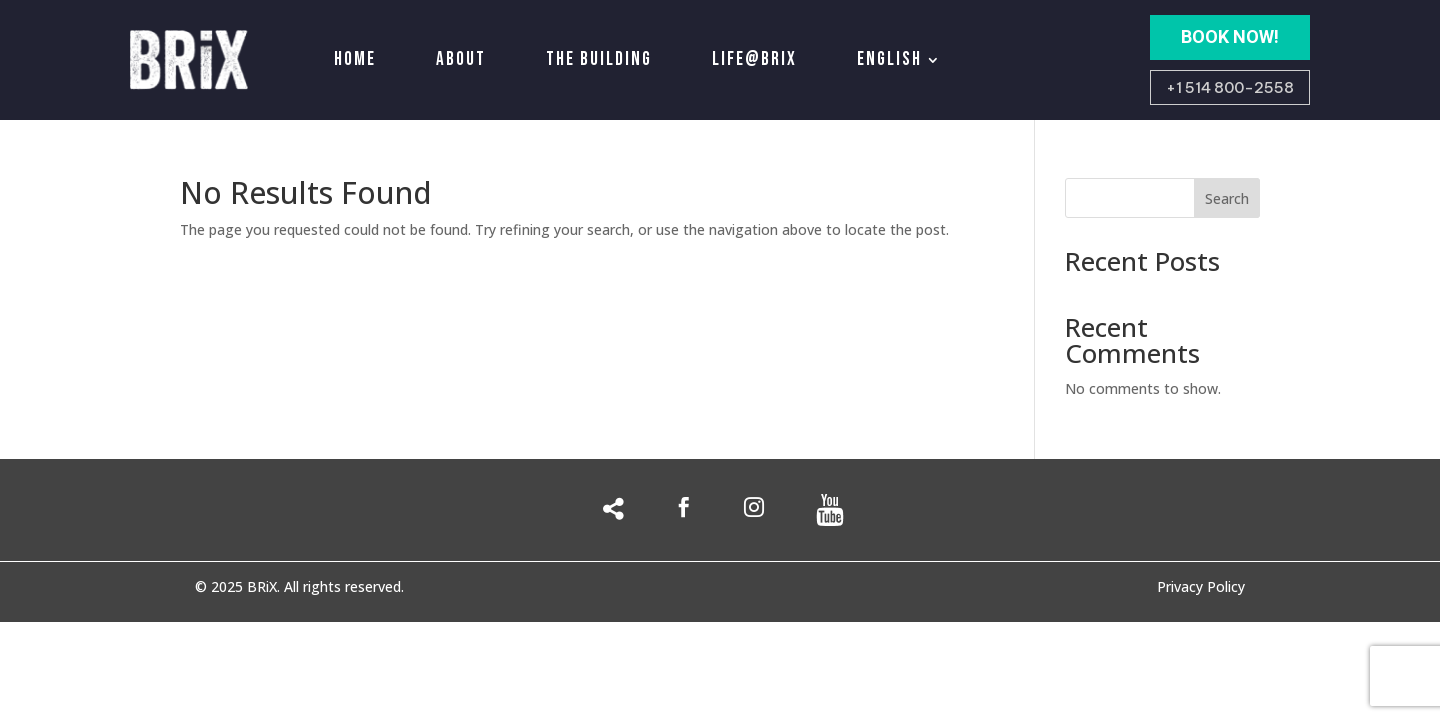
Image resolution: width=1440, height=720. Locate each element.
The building (599, 59)
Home (355, 59)
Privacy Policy (1201, 588)
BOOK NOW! (1230, 36)
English (889, 59)
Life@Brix (754, 59)
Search (1227, 198)
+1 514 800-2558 (1230, 87)
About (461, 59)
